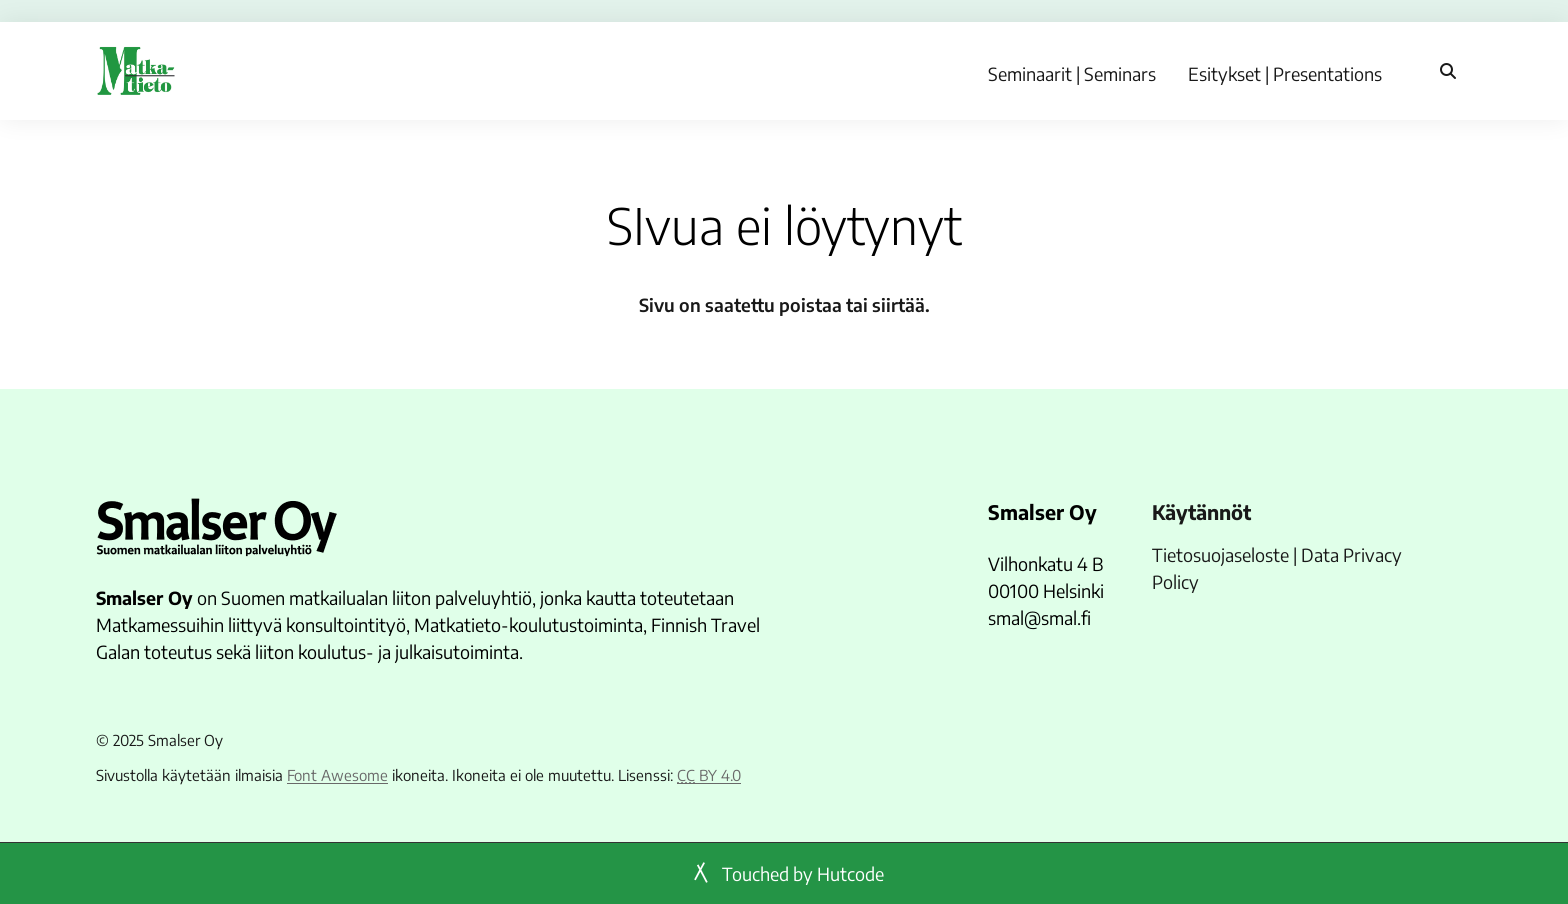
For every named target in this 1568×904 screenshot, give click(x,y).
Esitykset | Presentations (1285, 73)
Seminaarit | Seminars (1072, 73)
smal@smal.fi (1039, 617)
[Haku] (1448, 71)
